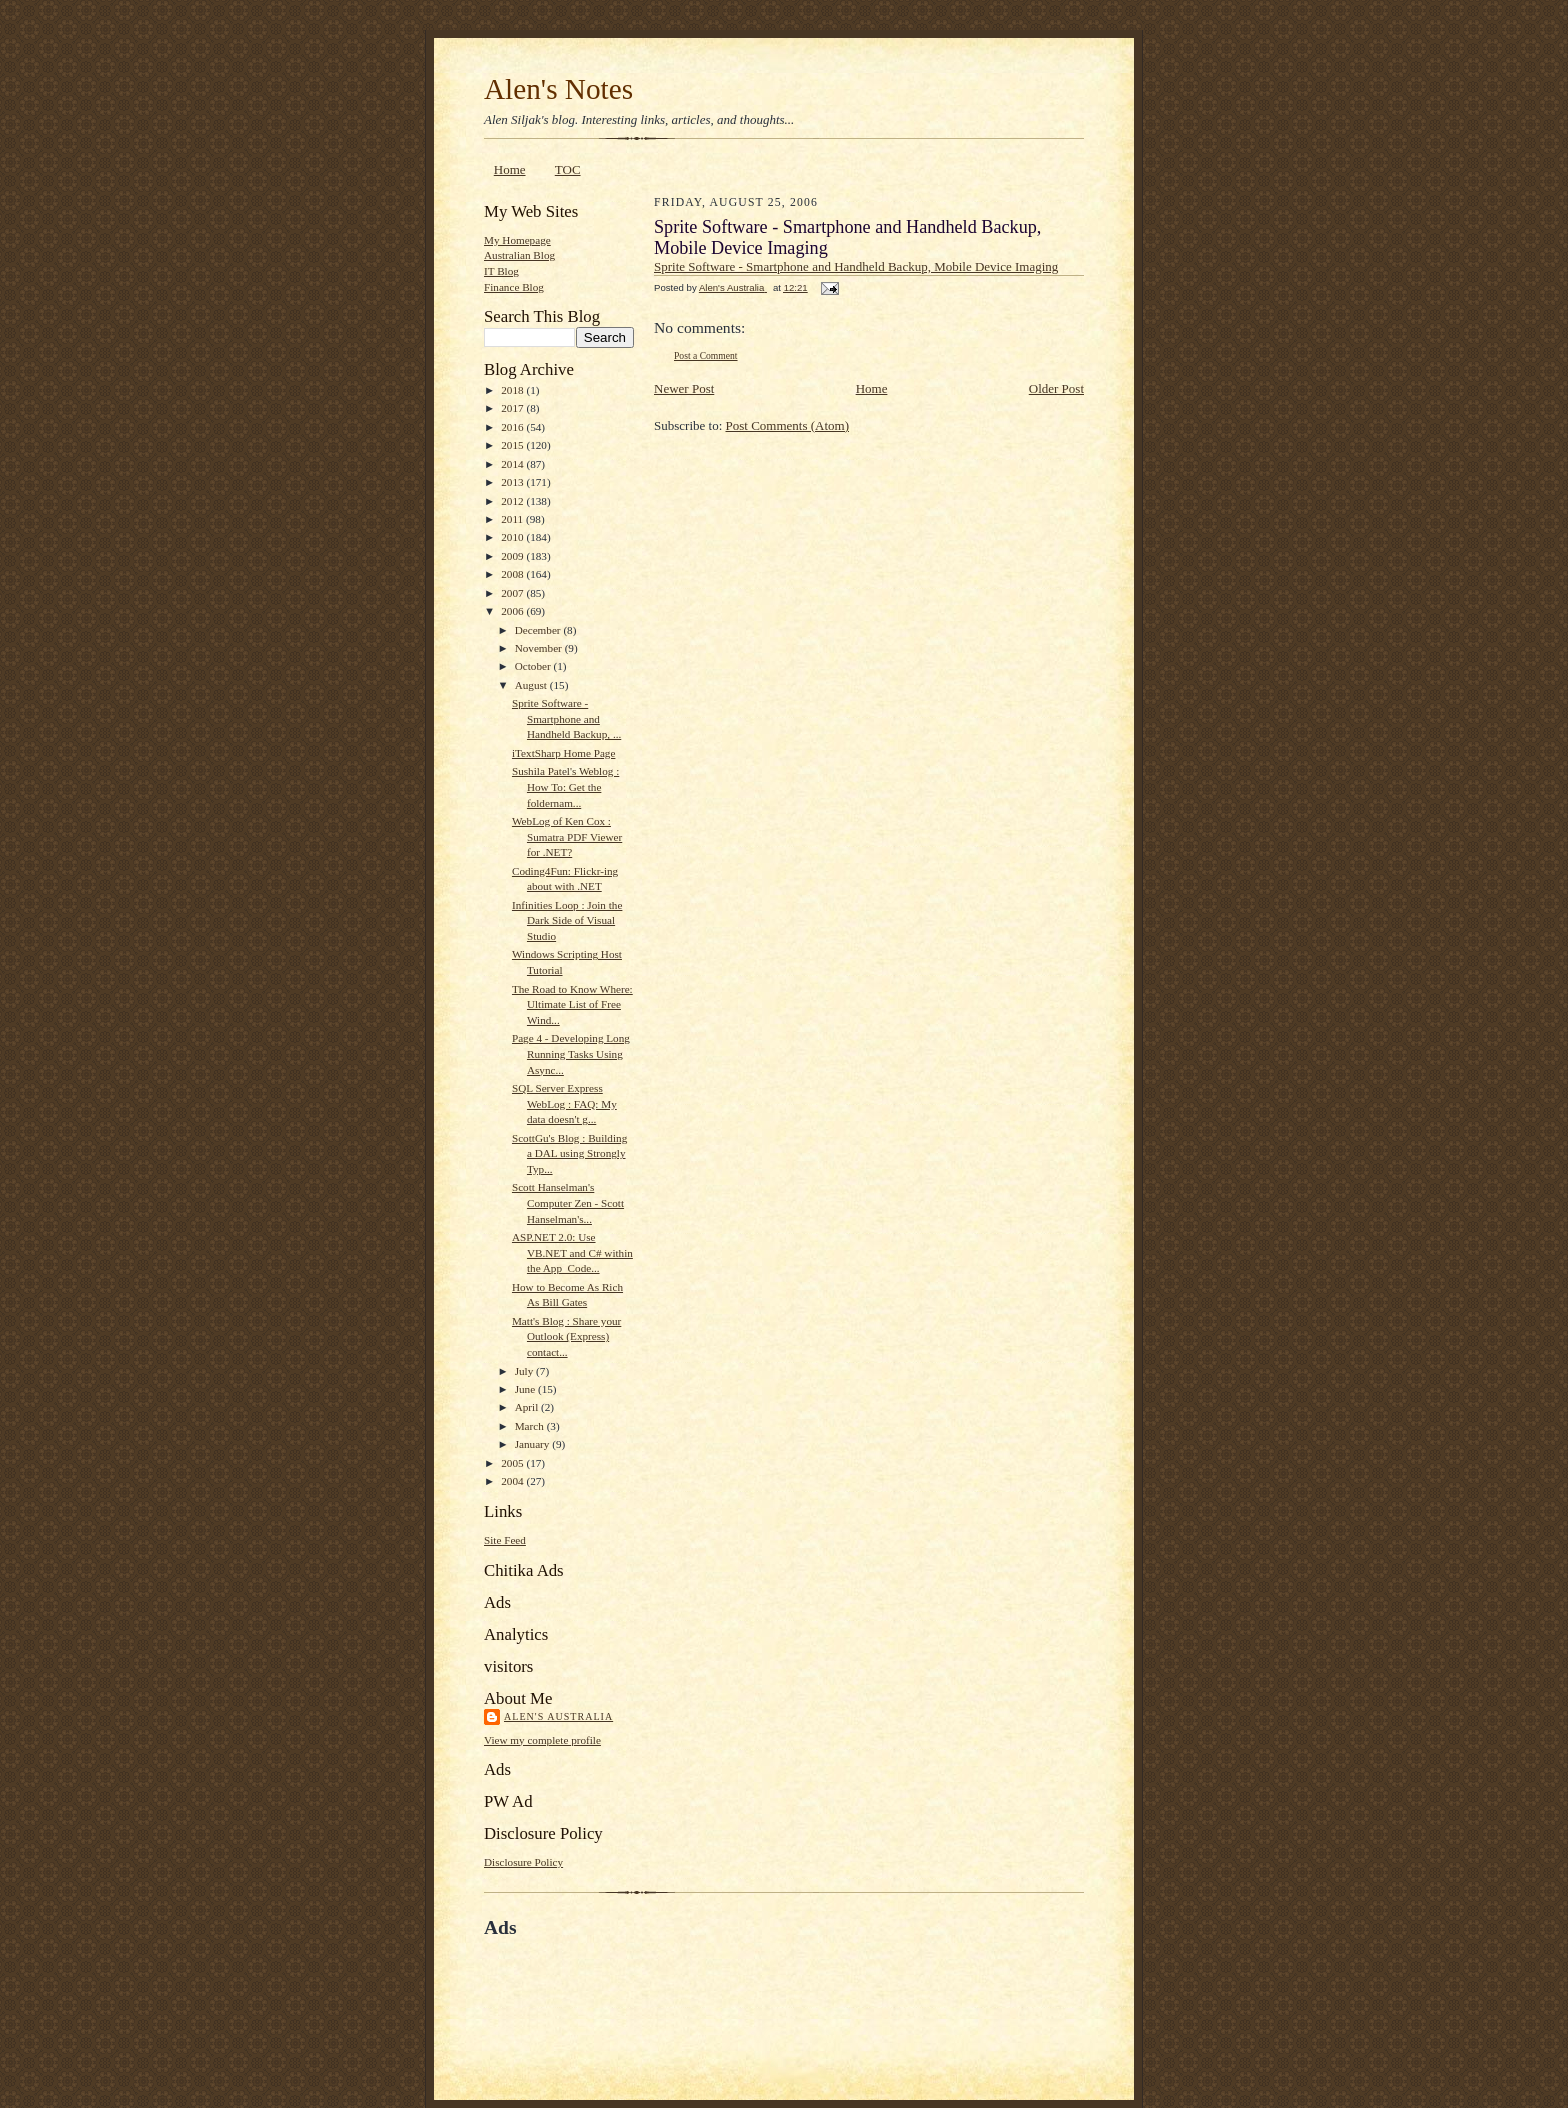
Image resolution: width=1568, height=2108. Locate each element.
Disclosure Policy (523, 1862)
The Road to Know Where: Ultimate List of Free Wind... (572, 1004)
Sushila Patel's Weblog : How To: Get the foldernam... (565, 786)
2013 (513, 482)
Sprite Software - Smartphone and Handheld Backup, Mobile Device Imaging (856, 266)
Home (510, 169)
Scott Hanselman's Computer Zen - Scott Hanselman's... (568, 1202)
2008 (513, 574)
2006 (513, 611)
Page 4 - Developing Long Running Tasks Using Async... (571, 1053)
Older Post (1056, 388)
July (525, 1371)
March (531, 1426)
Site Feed (505, 1540)
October (534, 666)
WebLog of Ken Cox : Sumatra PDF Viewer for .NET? (567, 836)
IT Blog (501, 271)
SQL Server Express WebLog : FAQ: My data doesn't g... (564, 1103)
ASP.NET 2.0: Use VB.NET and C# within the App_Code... (572, 1252)
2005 (513, 1463)
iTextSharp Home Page (563, 753)
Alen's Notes (558, 89)
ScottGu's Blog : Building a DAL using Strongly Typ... (569, 1153)
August (532, 685)
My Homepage (517, 240)
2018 (513, 390)
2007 (513, 593)
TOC (568, 169)
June (526, 1389)
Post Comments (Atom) (788, 425)
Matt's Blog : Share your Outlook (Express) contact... (566, 1336)
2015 (513, 445)
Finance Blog (514, 287)
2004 (513, 1481)
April (528, 1407)
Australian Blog (519, 255)
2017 (513, 408)
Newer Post (684, 388)
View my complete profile (542, 1740)
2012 (513, 501)
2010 (513, 537)
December (539, 630)
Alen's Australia (558, 1716)
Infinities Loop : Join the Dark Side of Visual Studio (567, 920)
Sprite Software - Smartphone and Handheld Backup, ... (566, 718)
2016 (513, 427)
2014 (513, 464)
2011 (513, 519)
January (534, 1444)
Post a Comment (706, 355)
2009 (513, 556)
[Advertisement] (718, 1985)
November (540, 648)
